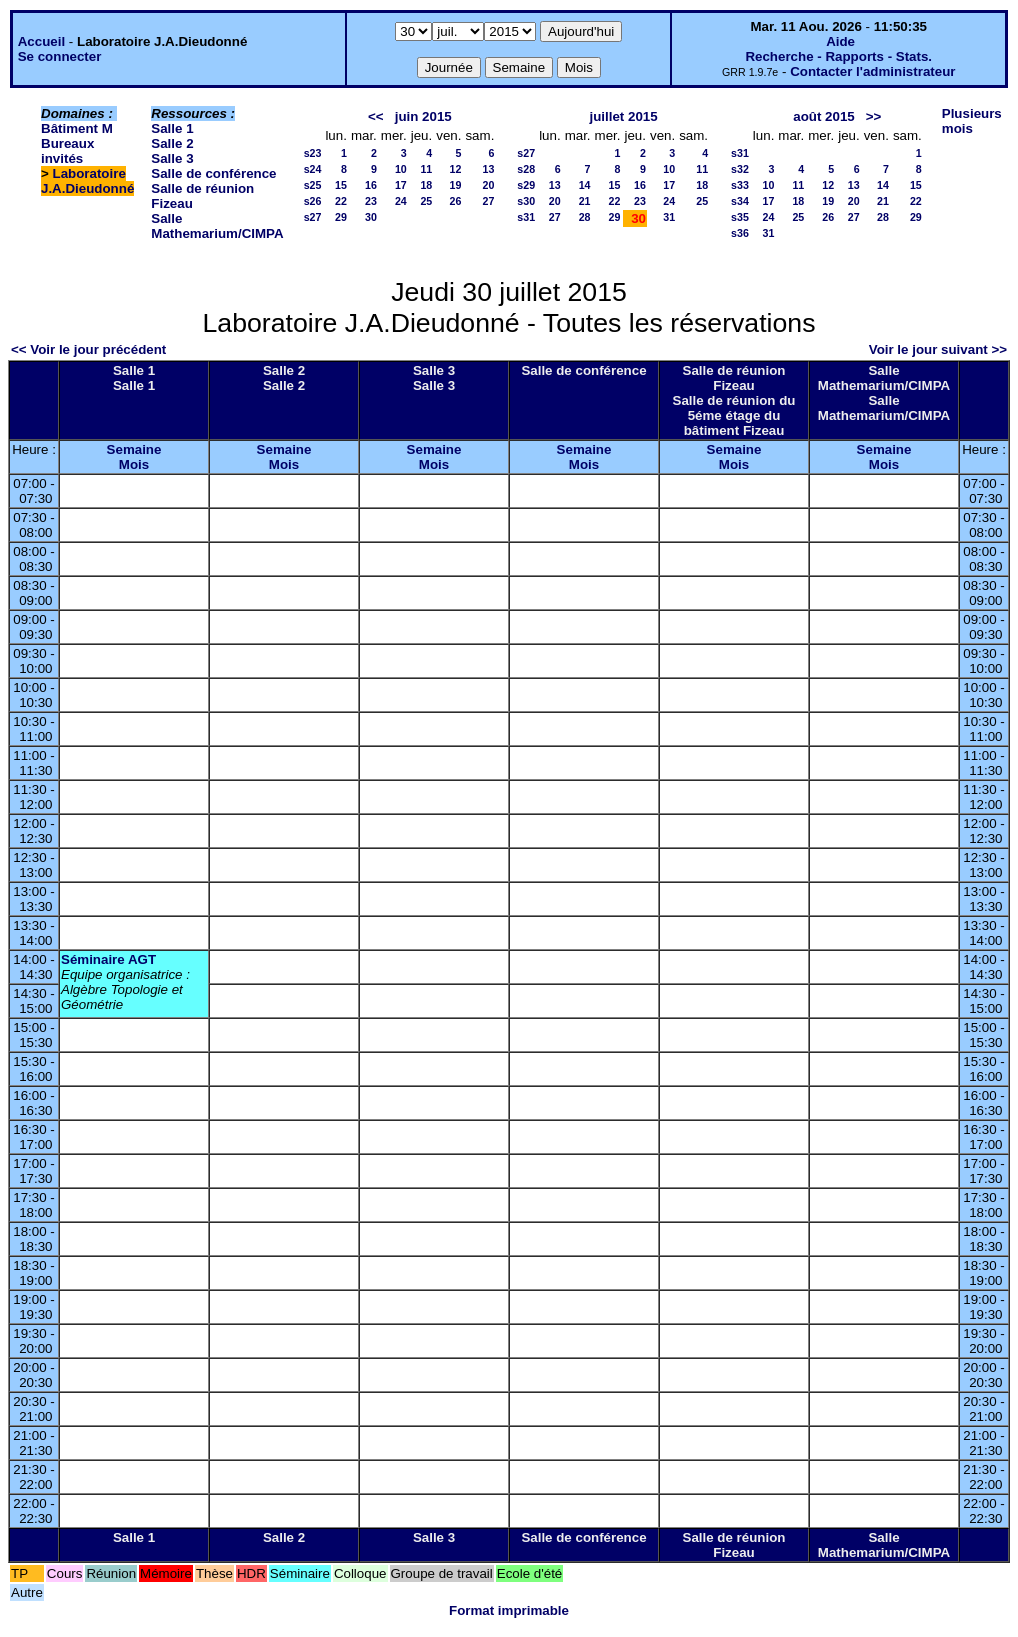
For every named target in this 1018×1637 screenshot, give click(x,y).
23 (371, 201)
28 (585, 217)
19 (456, 185)
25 (426, 201)
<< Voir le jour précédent (88, 349)
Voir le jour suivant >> (938, 349)
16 (371, 185)
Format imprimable (509, 1610)
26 (456, 201)
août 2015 (824, 116)
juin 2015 (423, 116)
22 (341, 201)
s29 (526, 185)
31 (669, 217)
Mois (134, 464)
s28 (526, 169)
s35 (740, 217)
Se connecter (60, 56)
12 (456, 169)
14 (585, 185)
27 (488, 201)
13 (488, 169)
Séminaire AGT (108, 959)
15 (341, 185)
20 (488, 185)
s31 (526, 217)
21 (585, 201)
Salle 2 (172, 143)
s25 (313, 185)
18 (426, 185)
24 (401, 201)
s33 (740, 185)
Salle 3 (172, 158)
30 (371, 217)
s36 (740, 233)
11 (426, 169)
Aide (840, 41)
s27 (313, 217)
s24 (313, 169)
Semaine (134, 449)
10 (401, 169)
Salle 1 (172, 128)
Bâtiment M (77, 128)
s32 (740, 169)
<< (376, 116)
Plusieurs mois (972, 121)
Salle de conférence (213, 173)
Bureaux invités (67, 151)
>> (874, 116)
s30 (526, 201)
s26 (313, 201)
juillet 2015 (624, 116)
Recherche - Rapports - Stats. (838, 56)
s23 (313, 153)
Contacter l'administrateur (872, 71)
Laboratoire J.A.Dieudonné (87, 181)
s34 (740, 201)
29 (341, 217)
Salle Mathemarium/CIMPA (217, 226)
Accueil (41, 41)
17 (401, 185)
